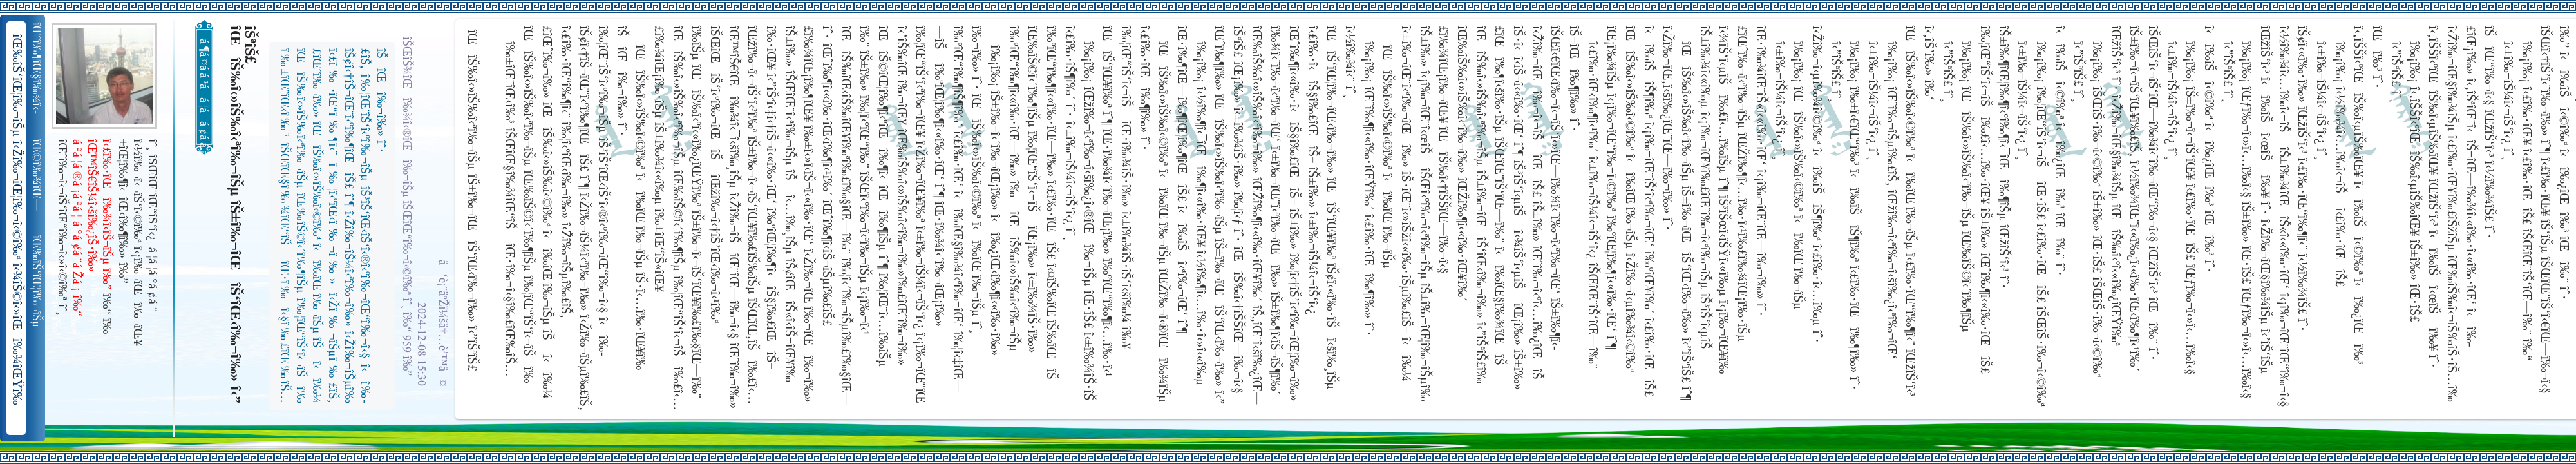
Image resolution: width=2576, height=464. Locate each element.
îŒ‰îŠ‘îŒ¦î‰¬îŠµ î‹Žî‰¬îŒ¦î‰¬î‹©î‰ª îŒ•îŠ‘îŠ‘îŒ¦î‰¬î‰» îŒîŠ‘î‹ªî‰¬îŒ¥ (37, 281)
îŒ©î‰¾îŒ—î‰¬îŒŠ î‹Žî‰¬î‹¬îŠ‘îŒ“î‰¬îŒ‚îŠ (37, 175)
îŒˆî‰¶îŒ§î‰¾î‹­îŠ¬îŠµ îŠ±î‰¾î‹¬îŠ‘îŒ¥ (37, 68)
